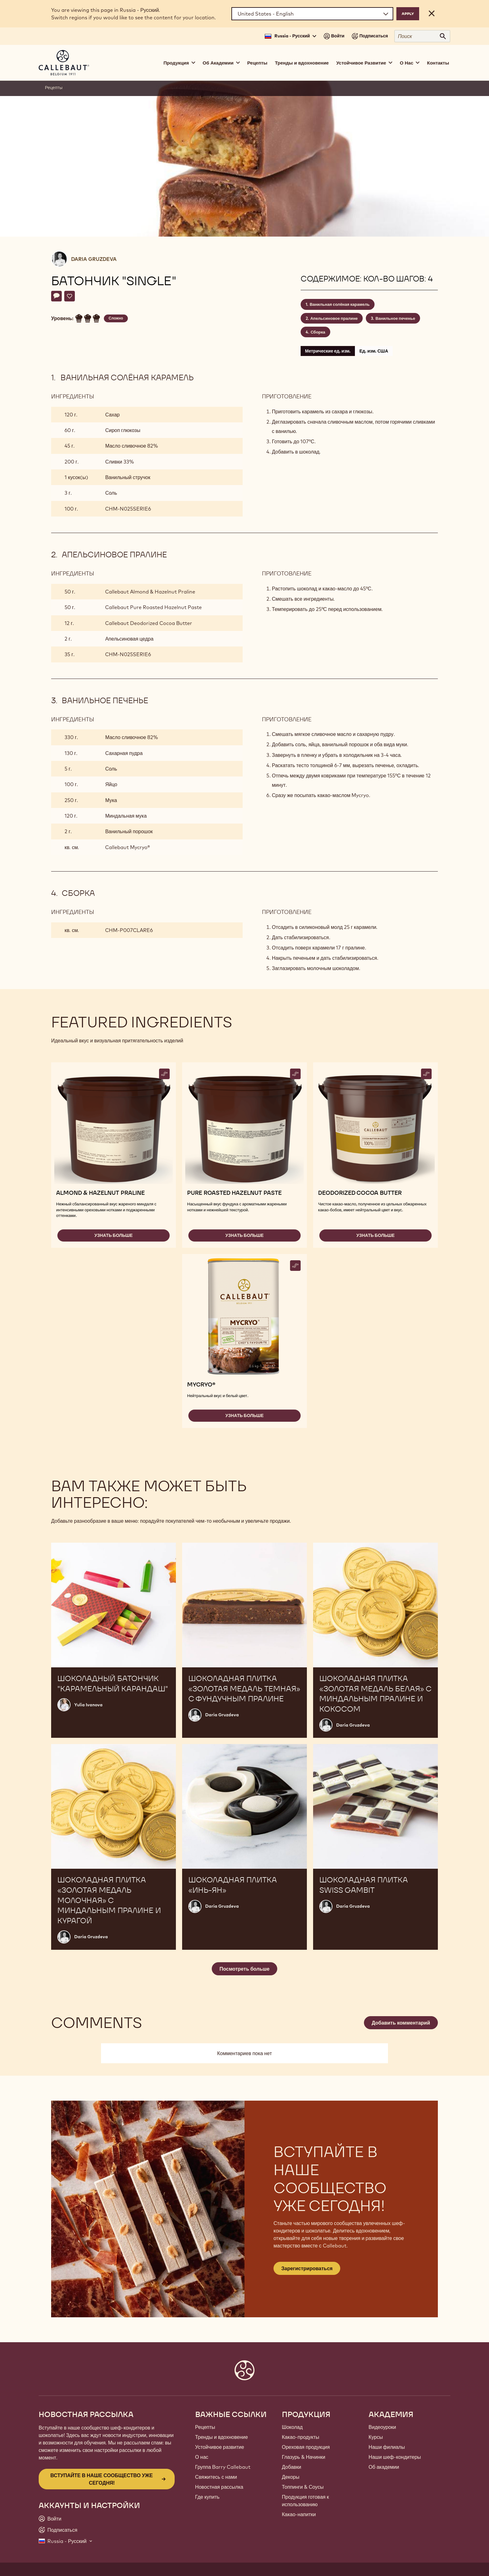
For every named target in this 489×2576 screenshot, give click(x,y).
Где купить (207, 2497)
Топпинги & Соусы (303, 2487)
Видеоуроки (382, 2427)
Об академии (384, 2467)
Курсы (376, 2437)
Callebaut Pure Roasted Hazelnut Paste (153, 607)
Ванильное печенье (395, 318)
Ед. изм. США (373, 351)
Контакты (438, 63)
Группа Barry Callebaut (223, 2467)
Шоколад (292, 2427)
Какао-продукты (300, 2437)
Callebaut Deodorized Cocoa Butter (148, 623)
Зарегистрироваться (306, 2268)
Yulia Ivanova (88, 1705)
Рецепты (257, 63)
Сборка (318, 331)
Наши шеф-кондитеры (395, 2457)
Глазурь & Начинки (303, 2457)
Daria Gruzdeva (94, 259)
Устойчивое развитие (219, 2447)
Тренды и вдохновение (302, 63)
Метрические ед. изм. (328, 351)
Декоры (290, 2477)
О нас (201, 2457)
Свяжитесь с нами (216, 2477)
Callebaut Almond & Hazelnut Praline (150, 592)
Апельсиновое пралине (334, 318)
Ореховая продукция (306, 2447)
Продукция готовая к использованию (305, 2500)
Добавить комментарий (401, 2023)
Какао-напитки (299, 2514)
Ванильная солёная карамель (340, 304)
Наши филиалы (387, 2447)
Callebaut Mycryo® (127, 847)
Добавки (291, 2467)
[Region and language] (312, 13)
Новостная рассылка (219, 2487)
